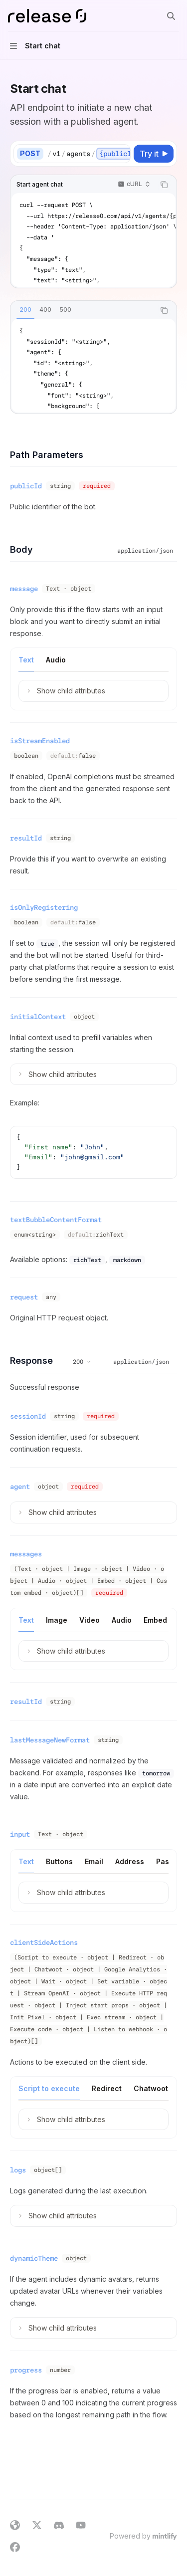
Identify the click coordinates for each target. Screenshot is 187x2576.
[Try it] (154, 154)
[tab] (25, 310)
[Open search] (171, 16)
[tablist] (82, 310)
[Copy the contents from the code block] (164, 184)
